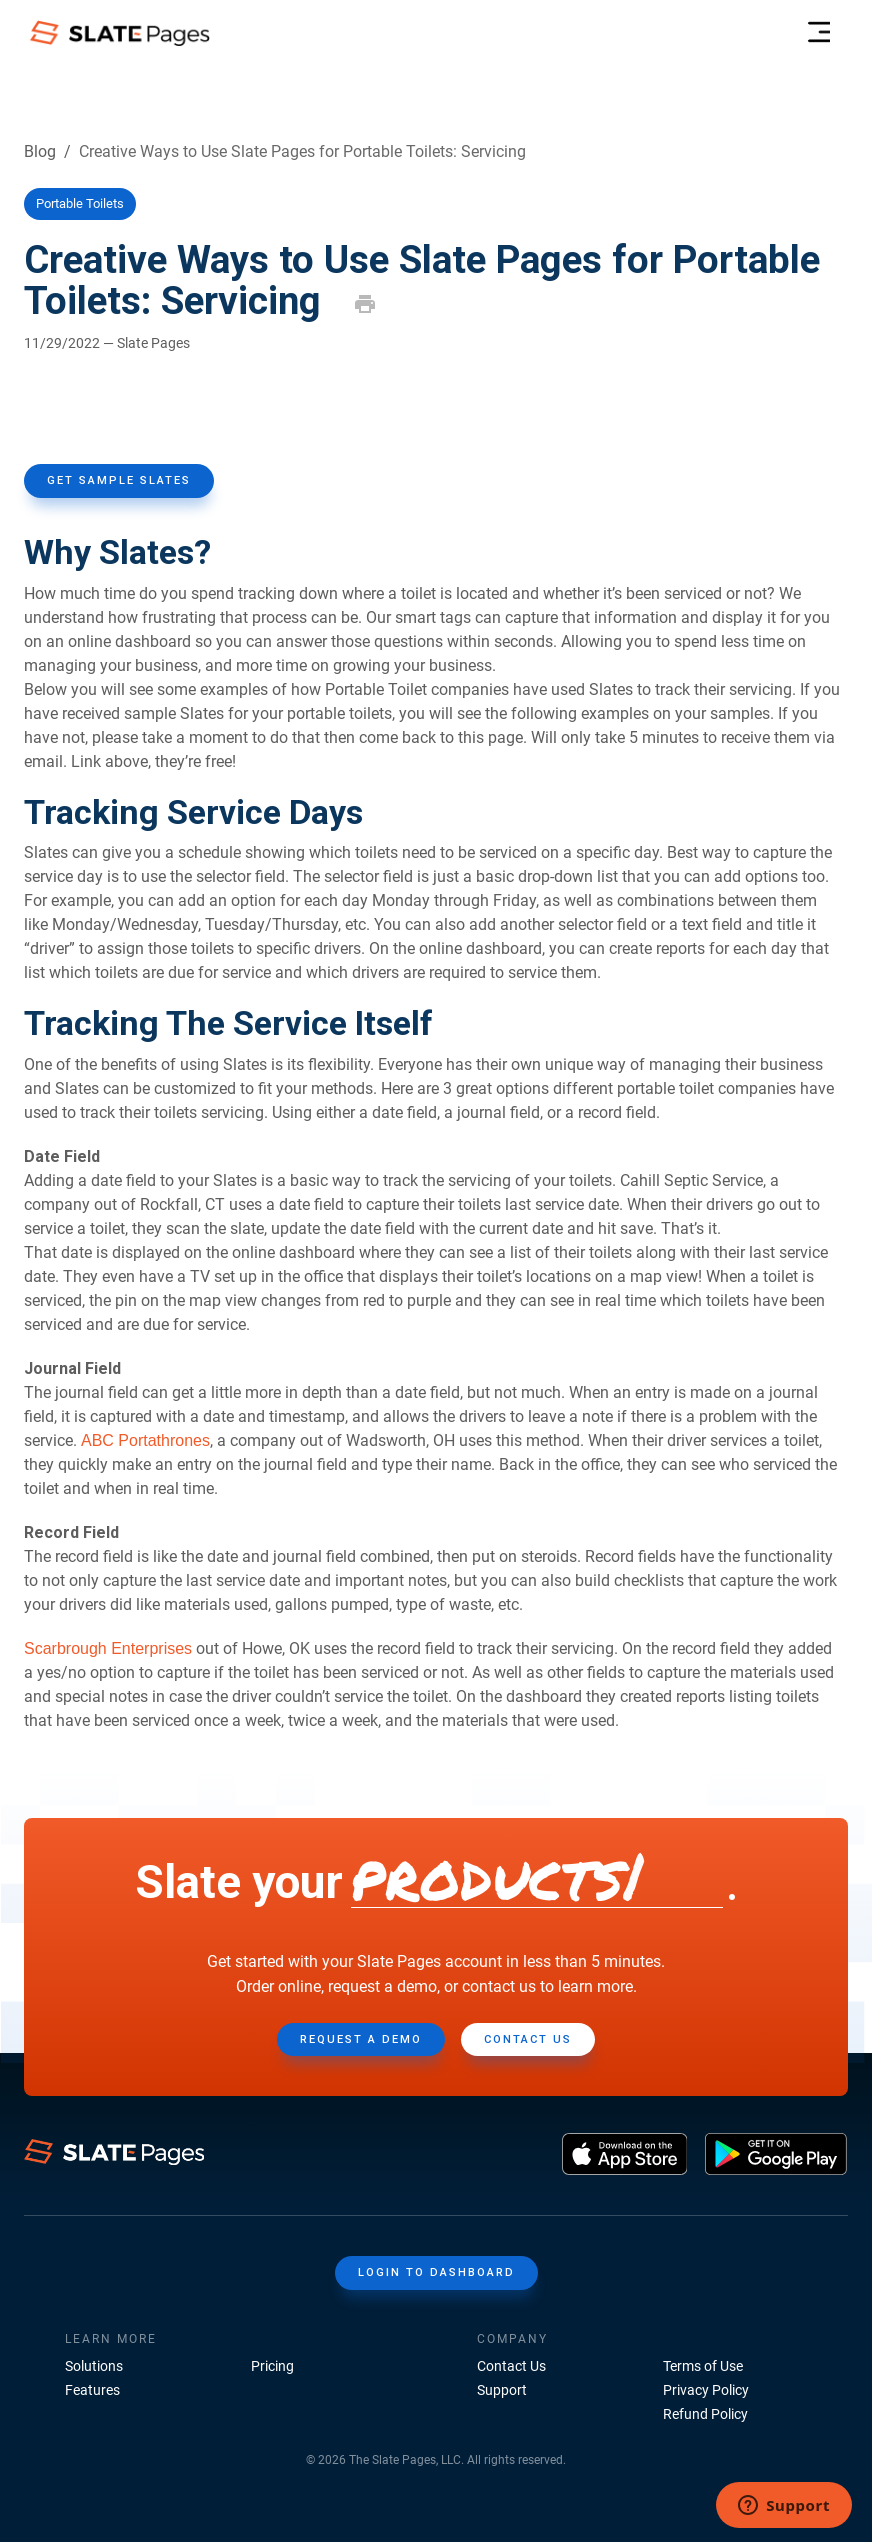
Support (502, 2390)
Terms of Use (703, 2366)
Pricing (272, 2366)
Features (92, 2390)
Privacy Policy (706, 2390)
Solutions (94, 2366)
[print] (365, 304)
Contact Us (511, 2366)
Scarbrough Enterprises (108, 1648)
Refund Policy (705, 2414)
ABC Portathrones (145, 1440)
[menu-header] (818, 32)
